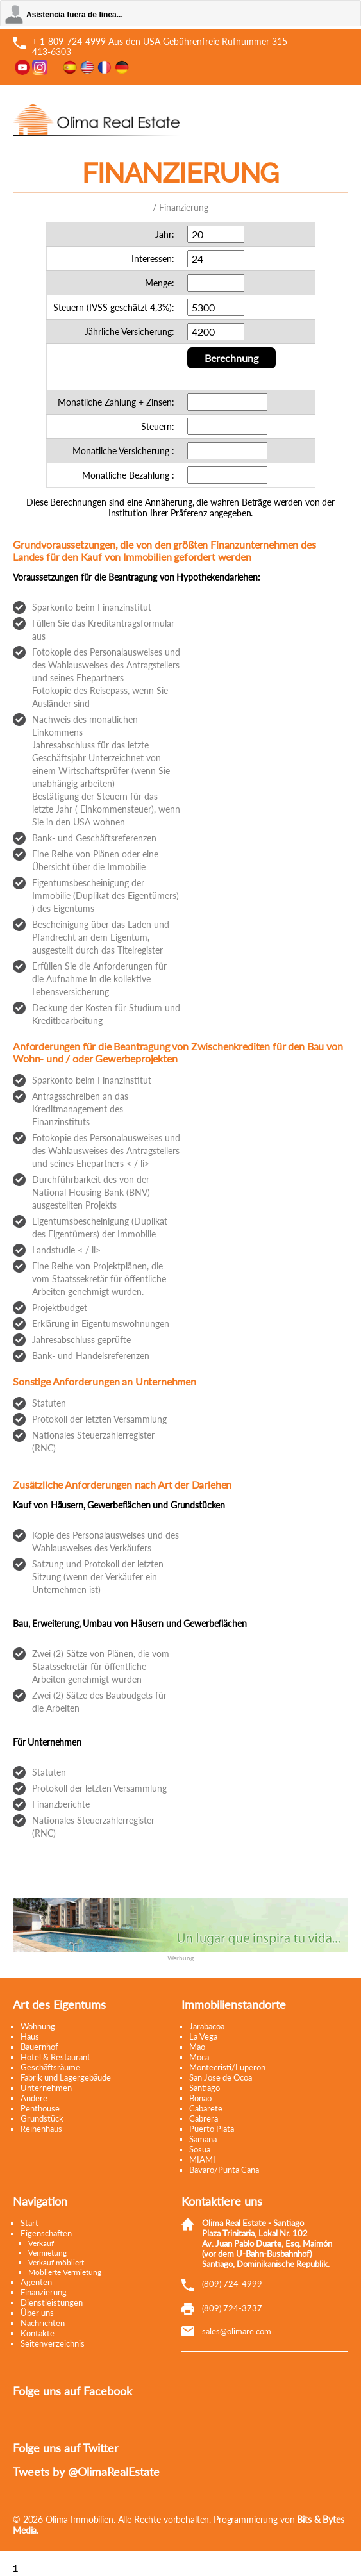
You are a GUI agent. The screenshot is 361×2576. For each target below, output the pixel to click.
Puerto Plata (211, 2129)
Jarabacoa (206, 2026)
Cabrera (203, 2118)
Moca (199, 2057)
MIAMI (202, 2159)
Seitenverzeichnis (53, 2343)
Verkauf (41, 2243)
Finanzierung (44, 2292)
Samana (203, 2139)
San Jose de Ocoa (220, 2077)
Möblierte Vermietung (64, 2272)
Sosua (199, 2149)
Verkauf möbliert (56, 2262)
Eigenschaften (46, 2233)
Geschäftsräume (50, 2067)
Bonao (200, 2098)
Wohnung (38, 2026)
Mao (197, 2047)
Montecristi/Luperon (227, 2067)
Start (29, 2223)
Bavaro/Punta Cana (224, 2170)
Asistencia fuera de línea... (74, 14)
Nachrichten (43, 2323)
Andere (34, 2098)
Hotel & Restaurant (55, 2057)
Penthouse (40, 2108)
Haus (30, 2036)
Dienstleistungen (52, 2302)
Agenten (36, 2282)
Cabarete (205, 2108)
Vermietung (47, 2253)
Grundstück (42, 2118)
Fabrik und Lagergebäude (66, 2077)
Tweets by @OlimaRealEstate (86, 2472)
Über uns (37, 2313)
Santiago (204, 2088)
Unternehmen (46, 2088)
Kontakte (38, 2333)
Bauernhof (39, 2047)
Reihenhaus (41, 2129)
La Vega (203, 2036)
